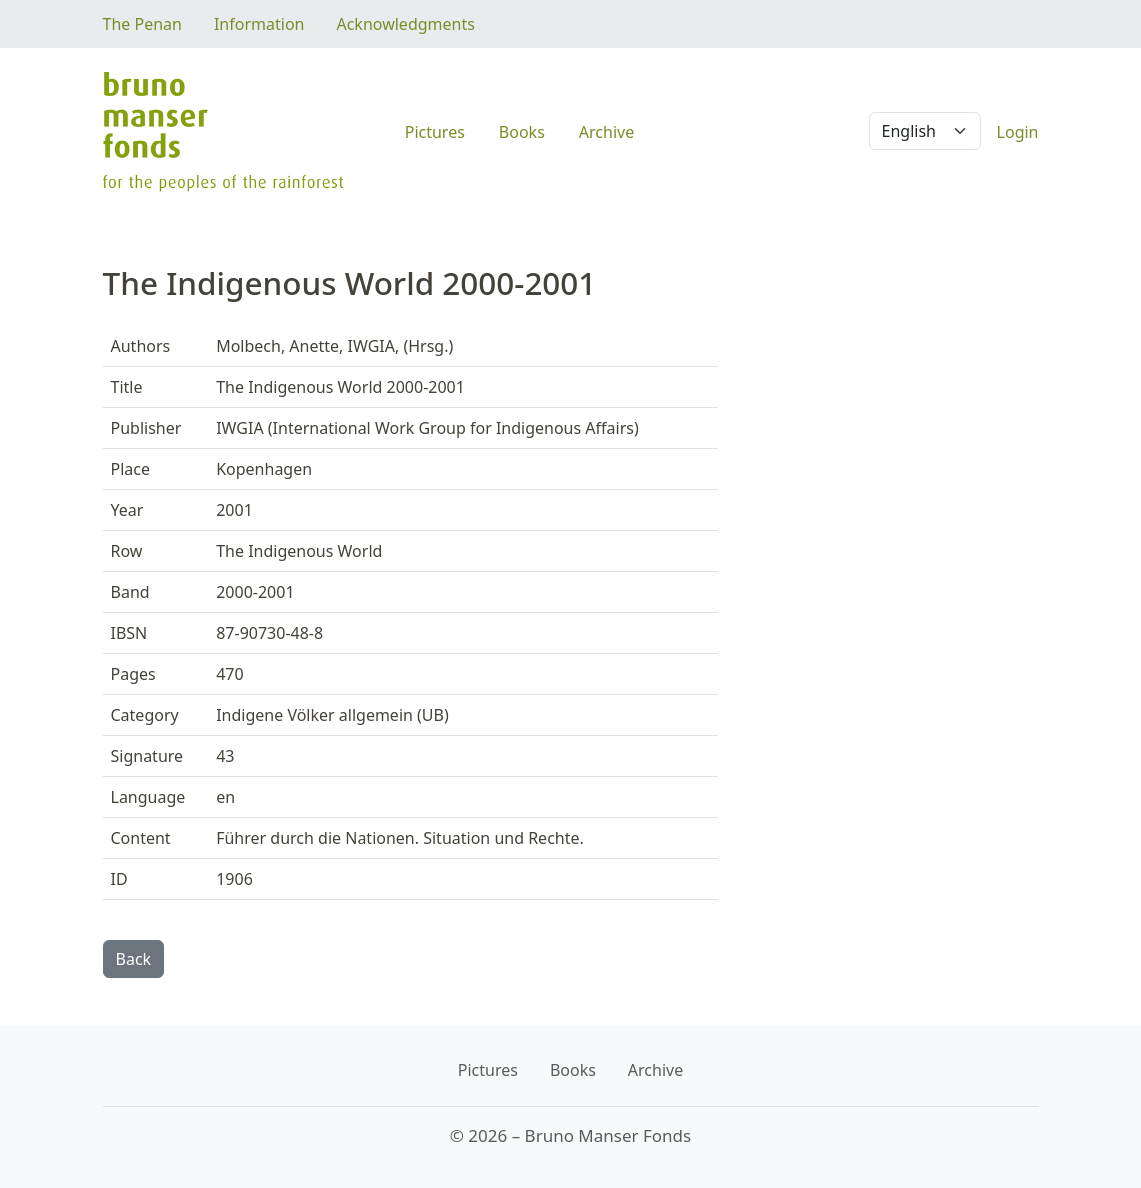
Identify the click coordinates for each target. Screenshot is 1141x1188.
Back (134, 959)
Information (259, 24)
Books (522, 132)
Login (1018, 132)
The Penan (142, 24)
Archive (606, 132)
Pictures (435, 132)
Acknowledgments (405, 24)
